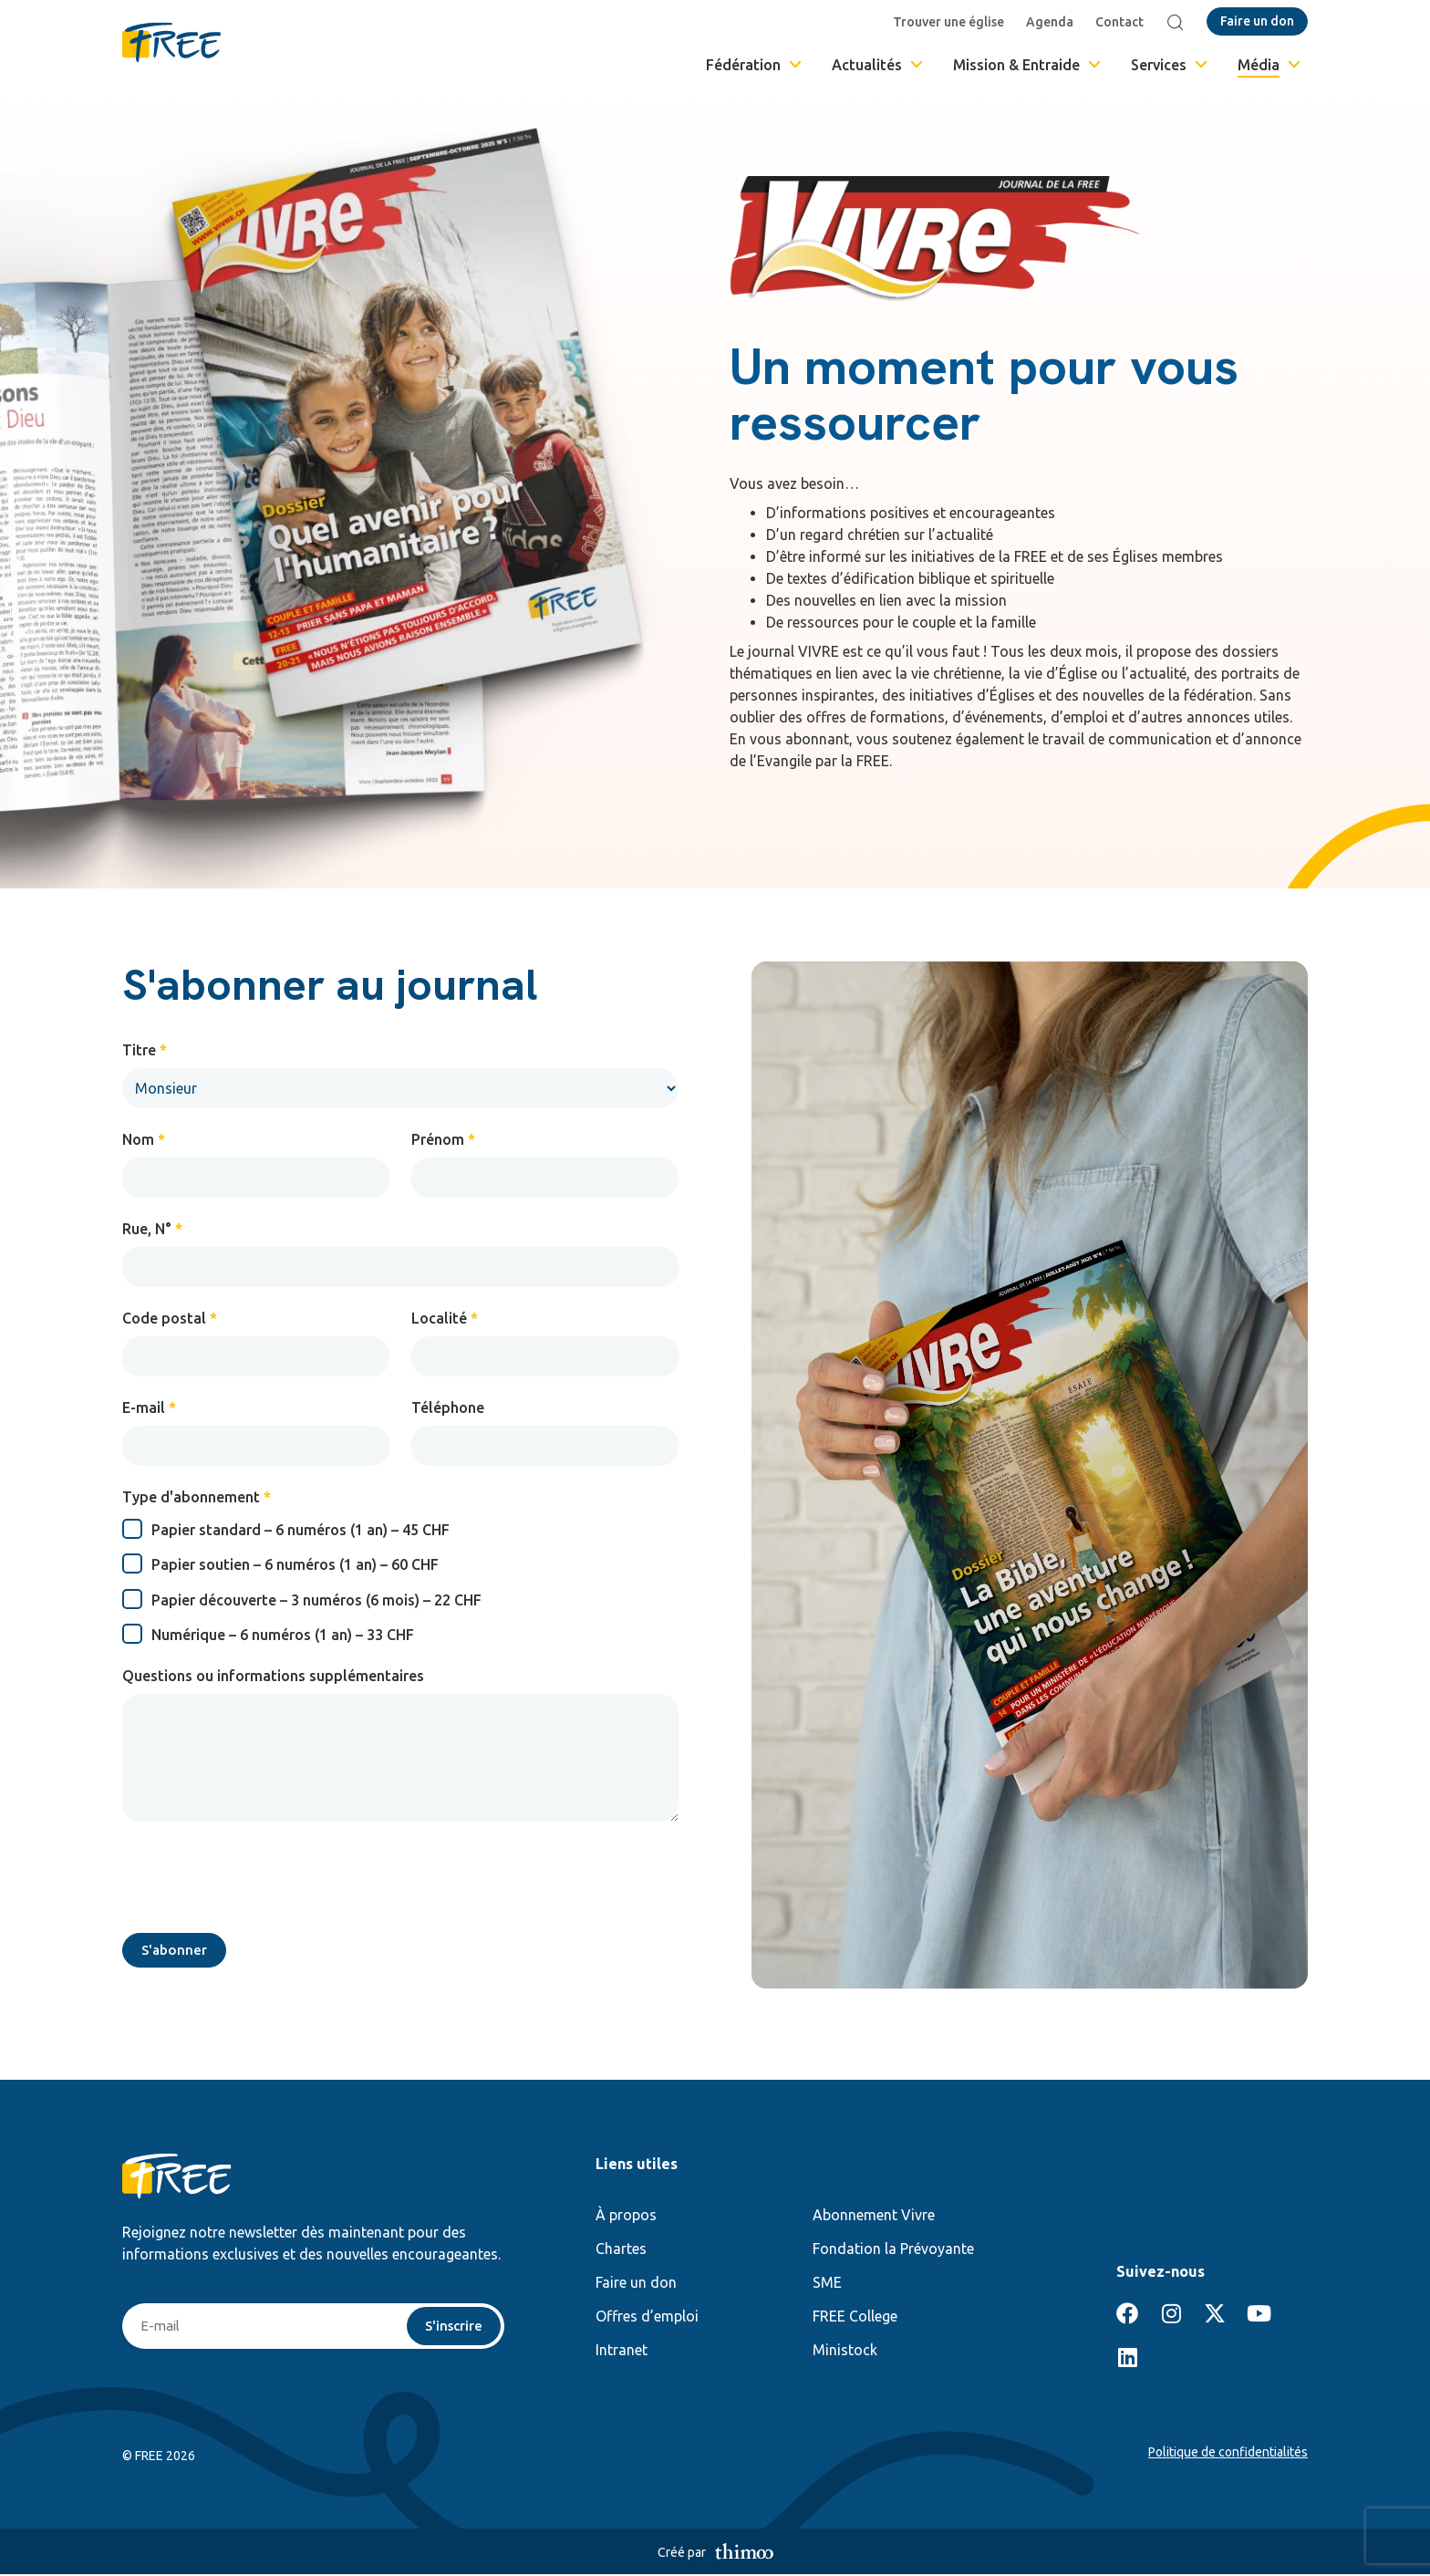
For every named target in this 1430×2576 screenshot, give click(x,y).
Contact (1122, 22)
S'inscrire (451, 2328)
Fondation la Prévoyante (893, 2250)
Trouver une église (951, 22)
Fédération (755, 64)
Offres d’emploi (647, 2318)
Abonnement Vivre (874, 2216)
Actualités (879, 64)
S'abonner (175, 1951)
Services (1170, 64)
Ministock (845, 2351)
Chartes (621, 2250)
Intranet (622, 2351)
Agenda (1052, 22)
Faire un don (636, 2284)
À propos (626, 2216)
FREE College (855, 2318)
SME (827, 2284)
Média (1270, 64)
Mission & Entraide (1028, 64)
